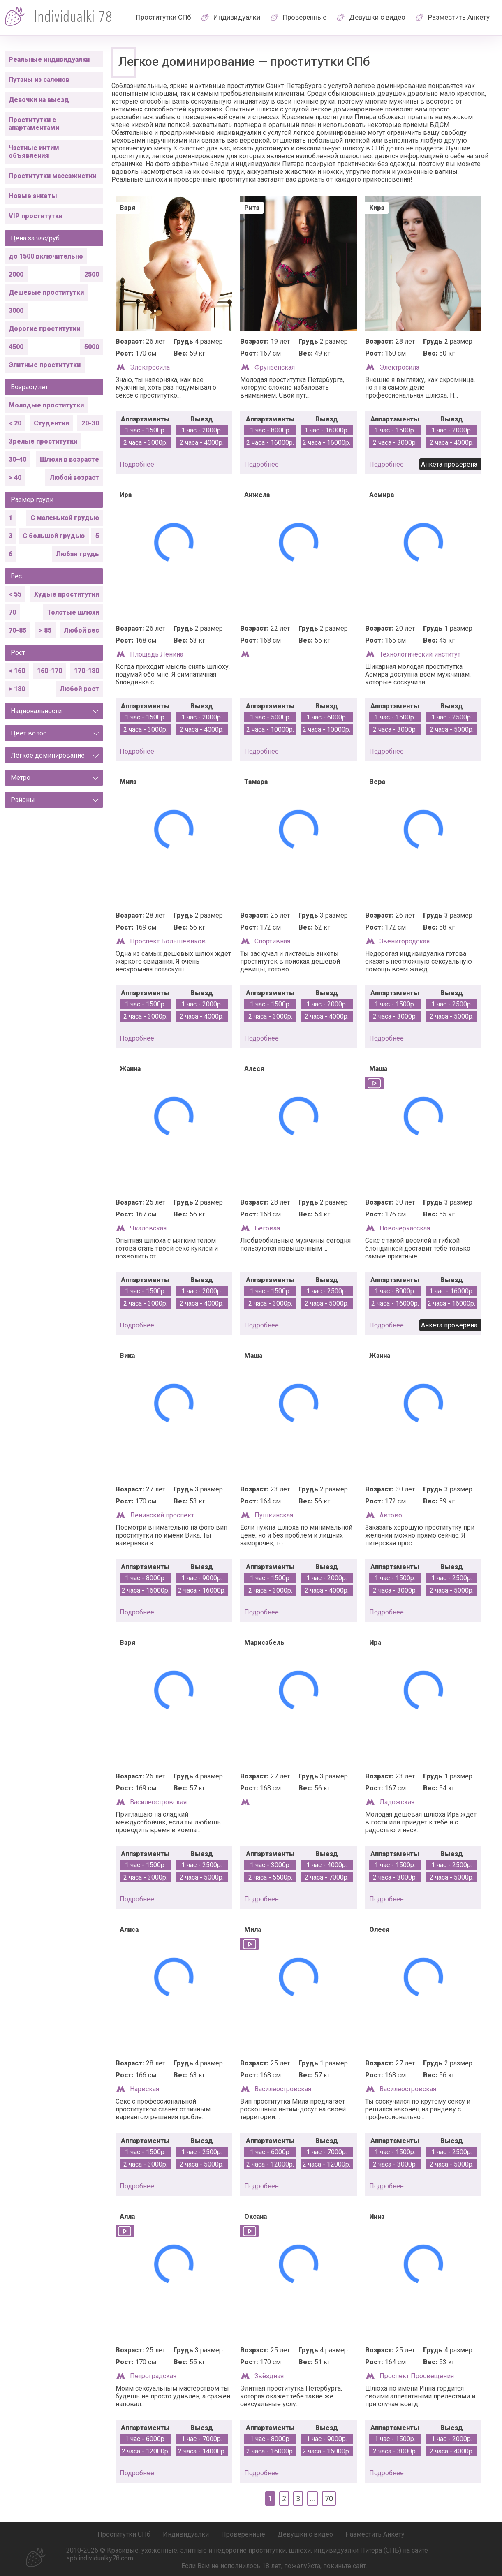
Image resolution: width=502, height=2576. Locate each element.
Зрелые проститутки (43, 441)
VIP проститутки (35, 216)
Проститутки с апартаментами (34, 124)
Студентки (51, 423)
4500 (16, 347)
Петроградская (153, 2376)
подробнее (137, 464)
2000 (16, 274)
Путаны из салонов (39, 79)
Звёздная (269, 2376)
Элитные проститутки (45, 365)
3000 (16, 310)
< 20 (15, 423)
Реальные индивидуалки (49, 59)
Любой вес (81, 630)
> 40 (15, 477)
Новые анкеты (33, 196)
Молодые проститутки (46, 405)
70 (12, 612)
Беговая (267, 1228)
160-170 (49, 671)
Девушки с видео (377, 17)
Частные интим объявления (34, 152)
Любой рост (79, 689)
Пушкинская (273, 1515)
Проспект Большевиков (168, 941)
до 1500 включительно (46, 256)
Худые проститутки (66, 594)
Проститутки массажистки (52, 176)
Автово (390, 1515)
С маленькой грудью (64, 518)
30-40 (17, 459)
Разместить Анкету (459, 17)
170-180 (86, 671)
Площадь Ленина (156, 654)
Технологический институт (419, 654)
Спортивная (272, 941)
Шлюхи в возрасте (69, 459)
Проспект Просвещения (416, 2376)
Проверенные (304, 17)
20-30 (90, 423)
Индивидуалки (236, 17)
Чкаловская (148, 1228)
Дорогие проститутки (44, 329)
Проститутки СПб (163, 17)
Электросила (150, 367)
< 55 (15, 594)
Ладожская (396, 1802)
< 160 (17, 671)
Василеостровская (158, 1802)
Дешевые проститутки (46, 292)
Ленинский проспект (162, 1515)
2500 (91, 274)
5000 (91, 347)
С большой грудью (54, 536)
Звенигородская (404, 941)
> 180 (17, 689)
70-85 (17, 630)
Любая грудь (77, 554)
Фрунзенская (274, 367)
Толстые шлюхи (73, 612)
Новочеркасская (404, 1228)
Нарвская (144, 2089)
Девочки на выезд (39, 100)
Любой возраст (74, 477)
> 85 (45, 630)
